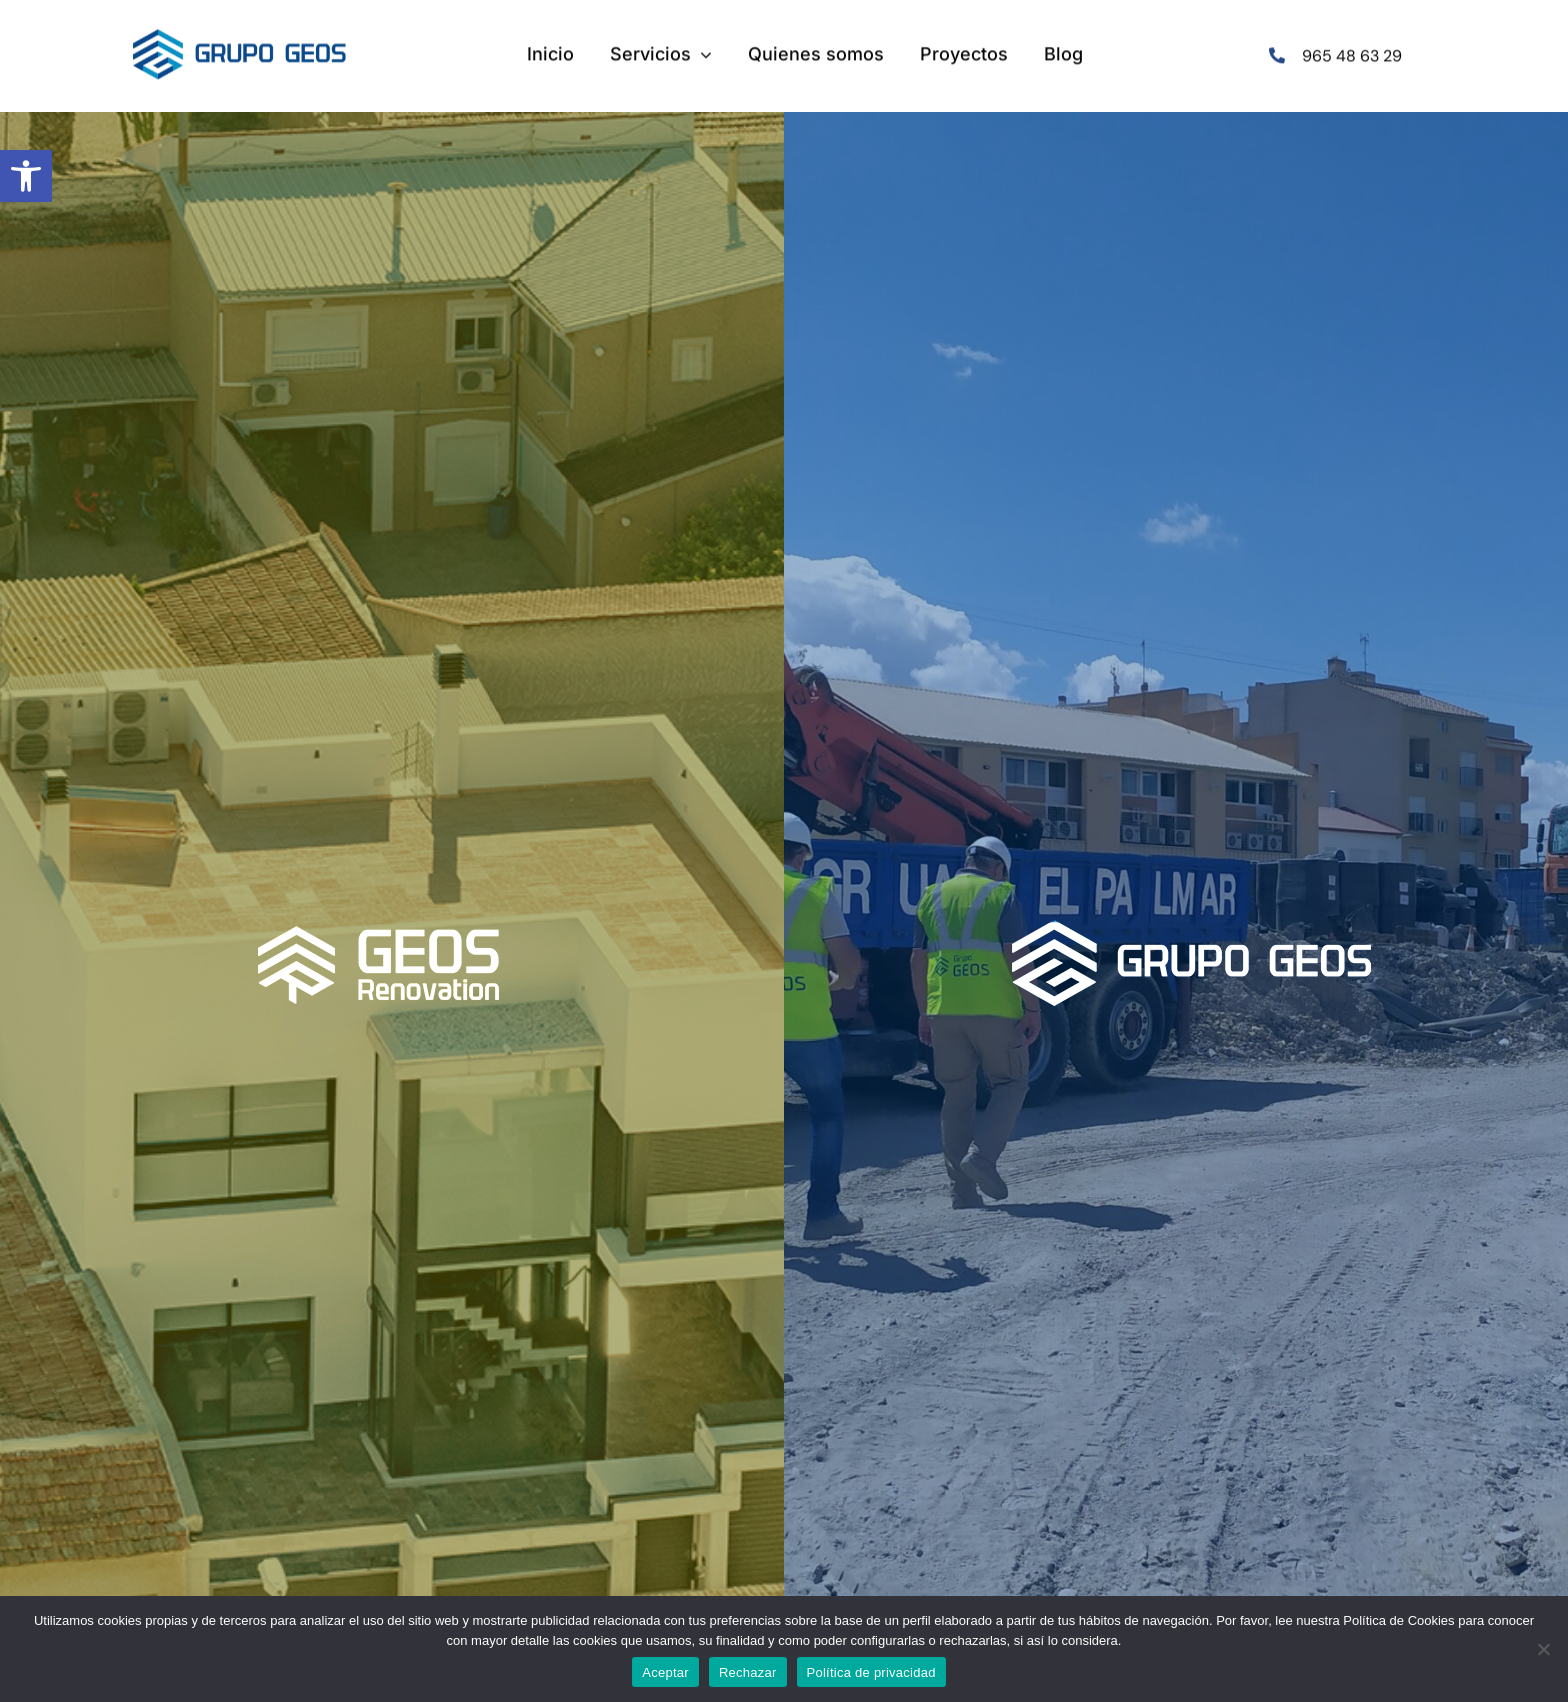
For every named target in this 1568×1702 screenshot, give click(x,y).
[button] (26, 176)
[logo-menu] (239, 37)
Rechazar (748, 1672)
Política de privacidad (871, 1672)
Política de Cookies (1398, 1620)
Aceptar (665, 1672)
